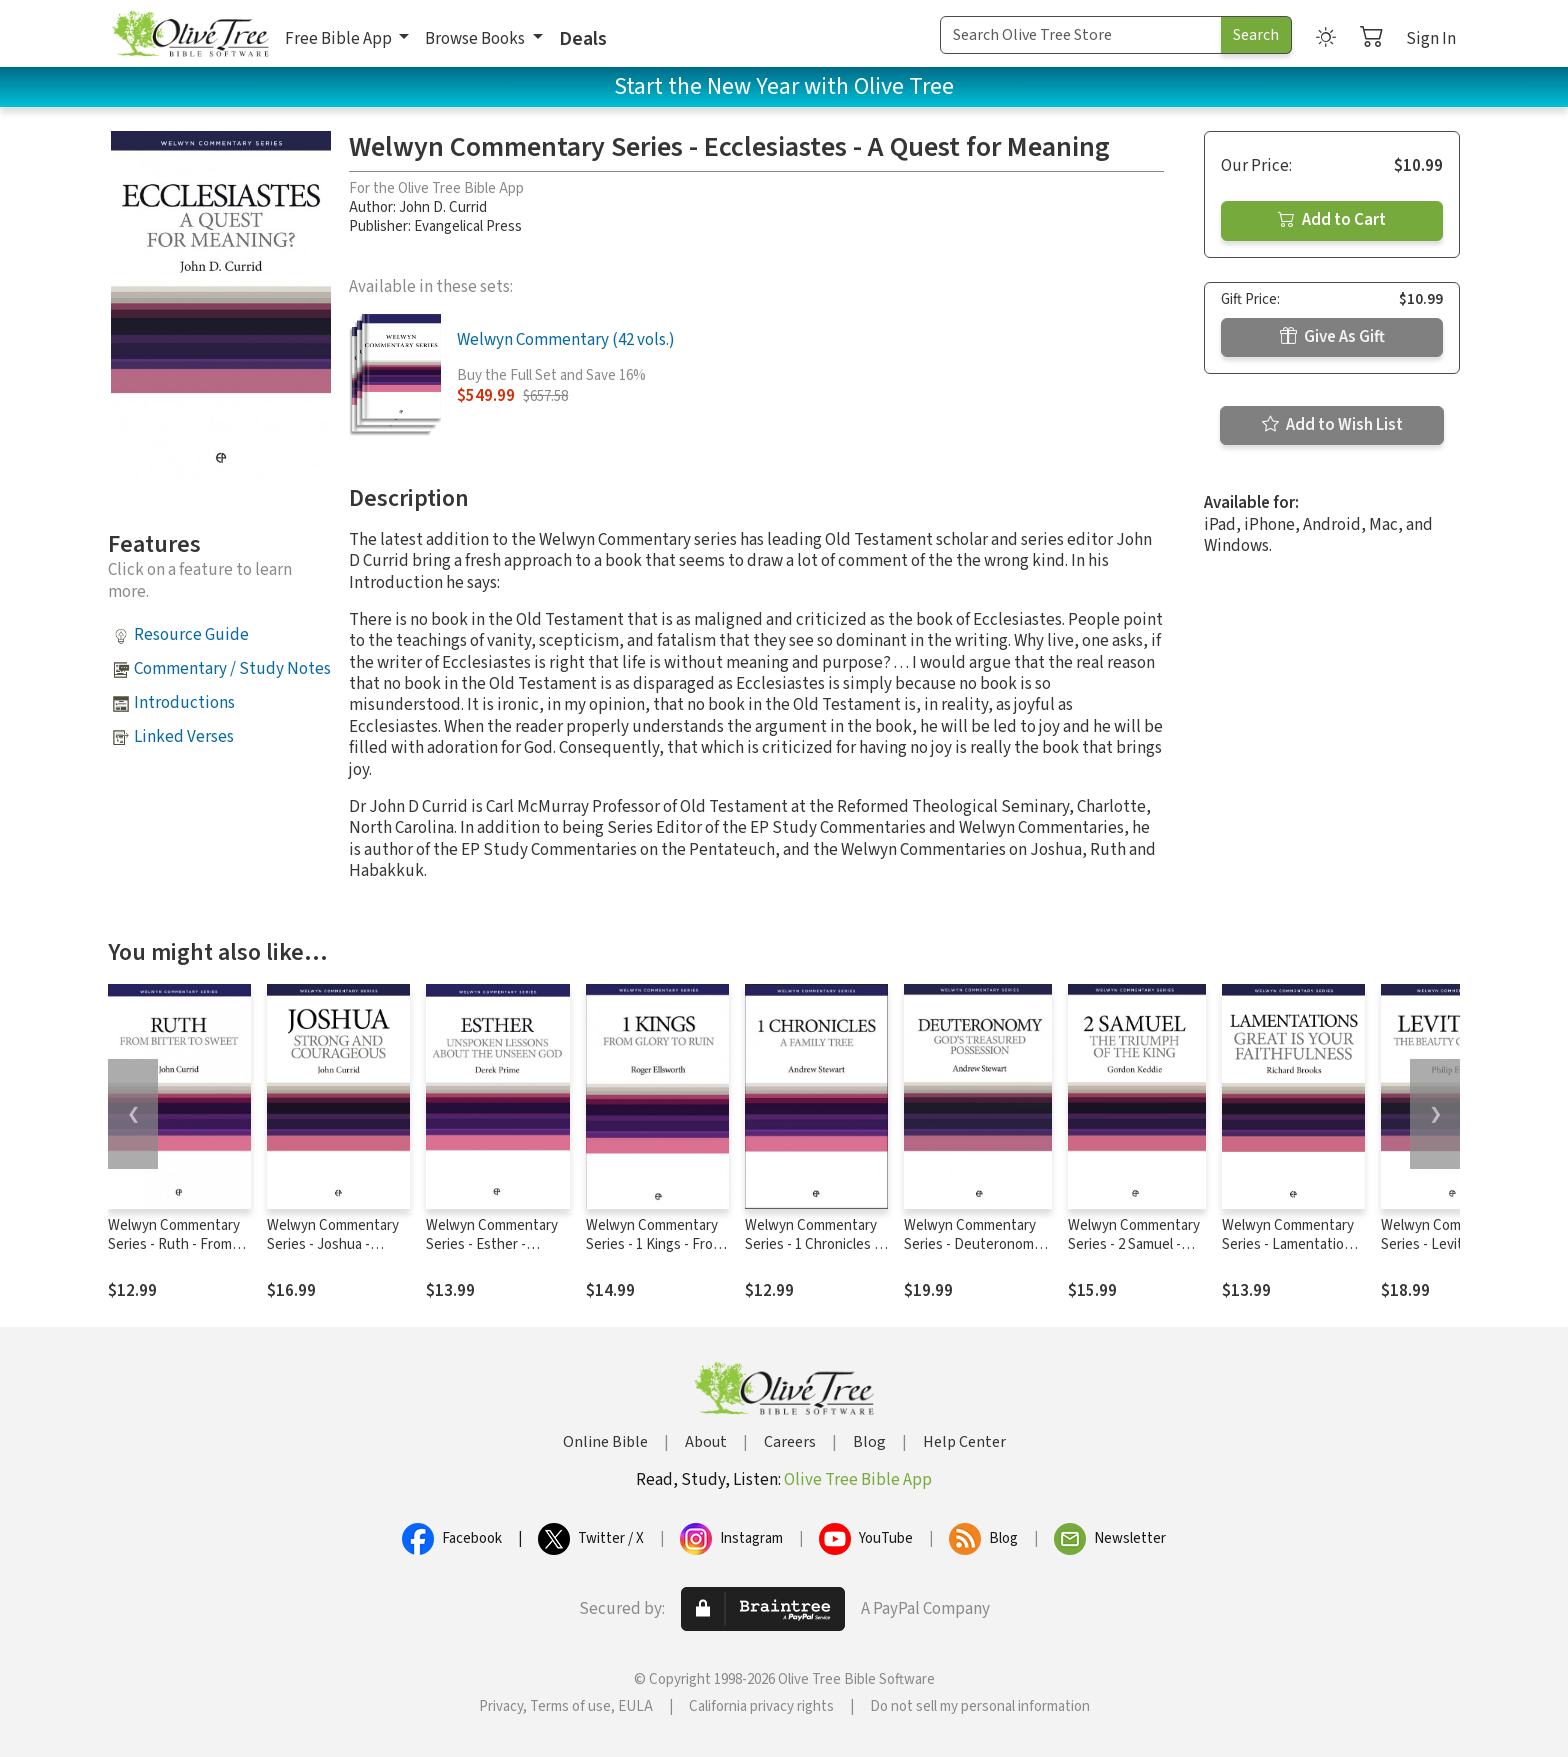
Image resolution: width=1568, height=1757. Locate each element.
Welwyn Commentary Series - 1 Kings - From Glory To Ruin (655, 1244)
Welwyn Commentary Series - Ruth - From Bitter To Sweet (174, 1244)
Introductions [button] (184, 703)
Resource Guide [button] (191, 635)
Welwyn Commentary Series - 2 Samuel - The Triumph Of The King (1134, 1254)
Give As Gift (1332, 337)
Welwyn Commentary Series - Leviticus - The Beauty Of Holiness (1452, 1244)
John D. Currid (443, 207)
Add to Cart (1332, 220)
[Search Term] (1081, 35)
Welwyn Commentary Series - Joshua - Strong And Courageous (333, 1254)
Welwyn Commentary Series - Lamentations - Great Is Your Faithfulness (1290, 1254)
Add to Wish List (1332, 425)
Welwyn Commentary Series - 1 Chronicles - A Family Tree (812, 1244)
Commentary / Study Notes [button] (232, 669)
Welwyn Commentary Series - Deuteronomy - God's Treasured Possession (976, 1254)
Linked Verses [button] (184, 737)
